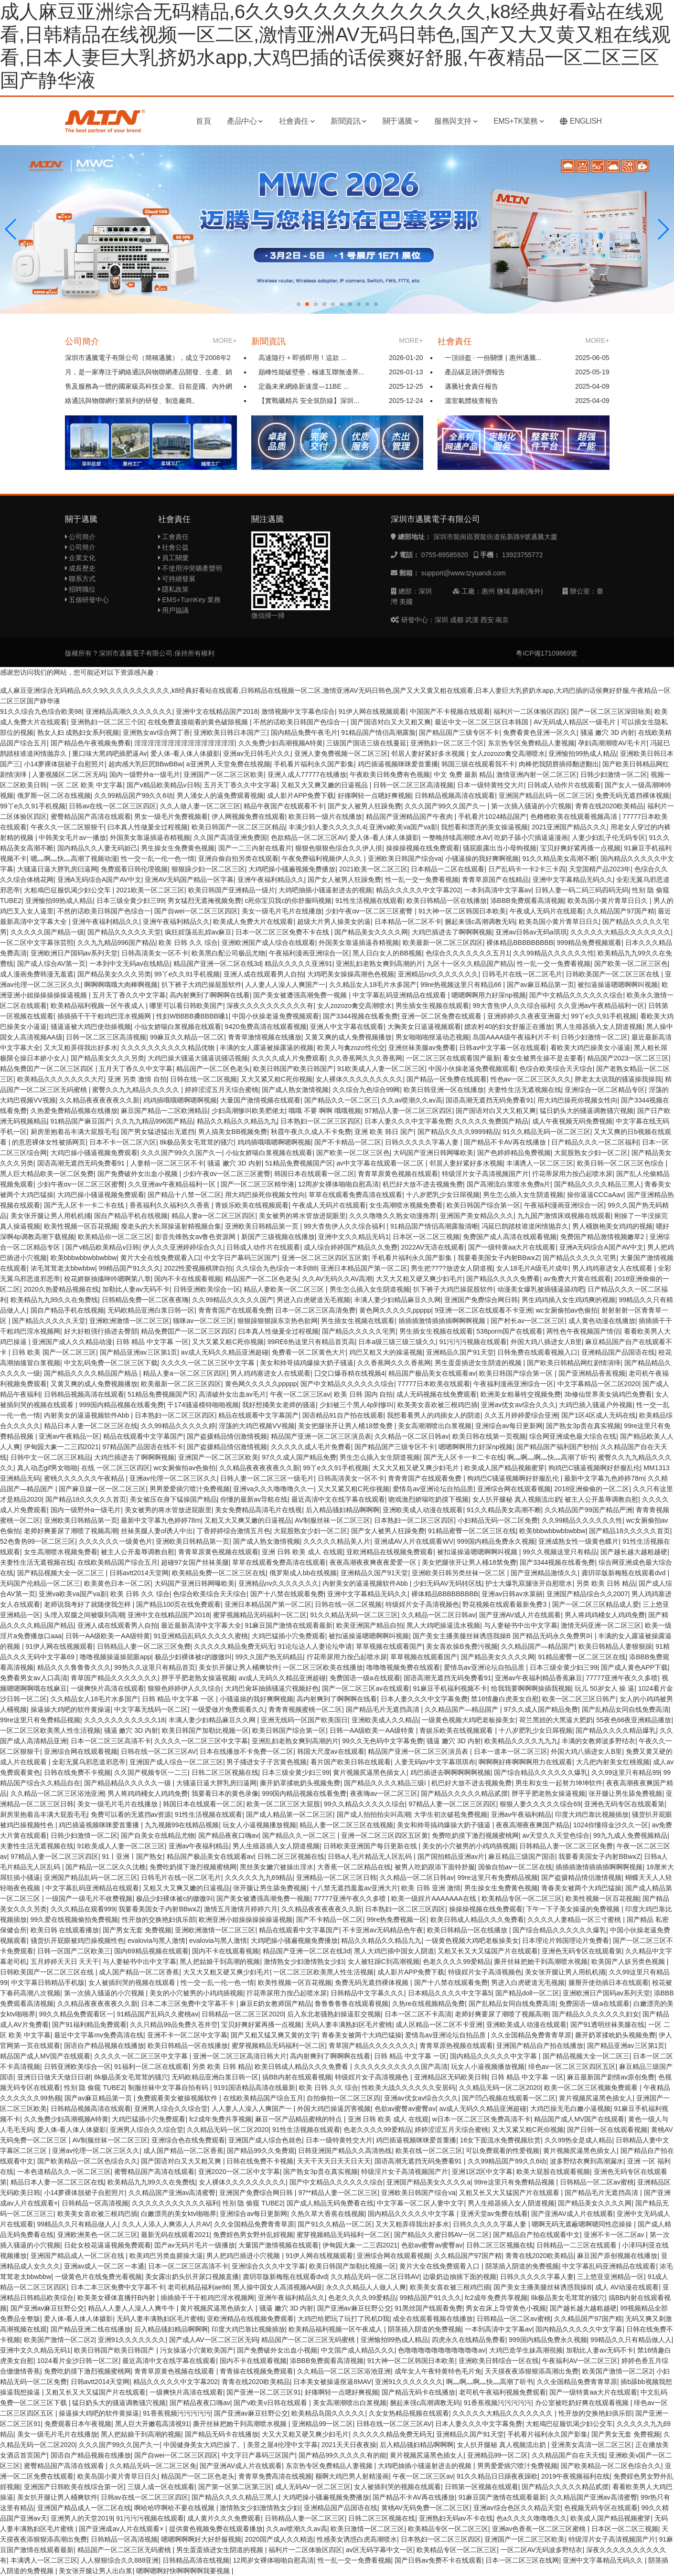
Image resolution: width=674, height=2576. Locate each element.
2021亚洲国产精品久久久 (569, 827)
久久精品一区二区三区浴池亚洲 (57, 1793)
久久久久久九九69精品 (259, 1877)
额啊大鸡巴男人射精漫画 (352, 2476)
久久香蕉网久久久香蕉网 (365, 1058)
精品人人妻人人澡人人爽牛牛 (132, 2308)
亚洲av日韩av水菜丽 (512, 1594)
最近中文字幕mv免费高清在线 (98, 2035)
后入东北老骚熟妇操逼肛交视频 (334, 2014)
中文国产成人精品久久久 (358, 2350)
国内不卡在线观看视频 (187, 1279)
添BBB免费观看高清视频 (527, 900)
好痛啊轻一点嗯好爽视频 (374, 795)
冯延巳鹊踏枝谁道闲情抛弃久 (524, 1226)
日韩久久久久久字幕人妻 (422, 1142)
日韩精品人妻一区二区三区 (305, 2518)
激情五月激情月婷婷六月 (241, 1909)
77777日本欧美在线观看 (434, 1384)
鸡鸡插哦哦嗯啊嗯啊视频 (180, 1100)
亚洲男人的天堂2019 (81, 2518)
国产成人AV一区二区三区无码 (213, 2339)
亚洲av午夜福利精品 (521, 1814)
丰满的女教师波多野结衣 (598, 1741)
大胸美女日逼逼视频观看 (424, 1026)
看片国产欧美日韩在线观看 (350, 1762)
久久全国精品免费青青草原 (531, 2035)
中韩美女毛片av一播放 (72, 837)
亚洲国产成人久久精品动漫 (72, 1342)
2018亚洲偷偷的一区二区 (591, 1489)
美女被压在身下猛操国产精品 (173, 1499)
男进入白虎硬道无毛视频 (313, 1300)
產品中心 (245, 121)
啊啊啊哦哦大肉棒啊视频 (121, 984)
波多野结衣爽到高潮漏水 (586, 2161)
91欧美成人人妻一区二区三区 (381, 1068)
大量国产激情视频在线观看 (260, 1100)
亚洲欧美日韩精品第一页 (262, 1226)
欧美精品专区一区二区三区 (521, 1898)
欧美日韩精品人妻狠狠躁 (615, 1646)
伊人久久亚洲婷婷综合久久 (183, 1247)
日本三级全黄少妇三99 (130, 900)
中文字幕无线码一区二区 (151, 1709)
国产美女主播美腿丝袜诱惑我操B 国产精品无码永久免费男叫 (504, 1636)
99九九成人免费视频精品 (630, 1835)
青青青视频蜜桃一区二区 (305, 1709)
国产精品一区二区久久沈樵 (105, 1867)
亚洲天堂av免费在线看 (494, 2213)
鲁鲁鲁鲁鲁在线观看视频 (351, 2003)
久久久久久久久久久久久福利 (175, 2203)
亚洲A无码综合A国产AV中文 (99, 879)
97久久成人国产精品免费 (299, 1457)
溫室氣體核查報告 (471, 400)
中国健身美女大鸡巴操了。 (203, 2445)
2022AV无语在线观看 (433, 1247)
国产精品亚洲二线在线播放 (91, 2329)
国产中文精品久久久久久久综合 (576, 995)
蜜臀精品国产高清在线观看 (91, 816)
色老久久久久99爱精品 (457, 1961)
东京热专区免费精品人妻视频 (531, 743)
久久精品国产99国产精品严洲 (588, 1510)
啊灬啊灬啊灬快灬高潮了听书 (550, 1457)
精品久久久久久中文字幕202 (418, 890)
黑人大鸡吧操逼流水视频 (443, 1625)
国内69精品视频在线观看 (151, 1951)
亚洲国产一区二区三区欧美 (223, 774)
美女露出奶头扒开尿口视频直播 (192, 2276)
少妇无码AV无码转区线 (447, 1583)
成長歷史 (80, 568)
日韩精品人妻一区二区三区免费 (144, 1646)
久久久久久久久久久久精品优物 (168, 1047)
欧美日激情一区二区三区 (367, 2529)
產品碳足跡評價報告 (475, 372)
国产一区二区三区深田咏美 (611, 711)
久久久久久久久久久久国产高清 (401, 2066)
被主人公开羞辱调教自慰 (601, 1499)
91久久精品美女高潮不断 (559, 858)
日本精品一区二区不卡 (407, 921)
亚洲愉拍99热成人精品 (582, 753)
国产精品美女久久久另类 (114, 974)
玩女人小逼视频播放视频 (259, 1825)
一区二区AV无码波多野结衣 (542, 2550)
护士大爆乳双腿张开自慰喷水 (528, 1583)
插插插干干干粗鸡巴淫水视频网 (105, 1016)
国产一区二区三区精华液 (257, 1184)
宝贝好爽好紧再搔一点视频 (580, 848)
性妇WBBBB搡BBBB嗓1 (192, 1016)
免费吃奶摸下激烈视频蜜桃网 (475, 1835)
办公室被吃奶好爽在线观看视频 (583, 2402)
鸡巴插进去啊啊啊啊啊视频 (450, 1772)
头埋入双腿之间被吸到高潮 (84, 1615)
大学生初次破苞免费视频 (450, 1814)
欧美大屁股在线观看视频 (553, 2171)
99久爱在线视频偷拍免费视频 (74, 1919)
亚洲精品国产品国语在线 (618, 1352)
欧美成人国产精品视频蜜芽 (504, 1468)
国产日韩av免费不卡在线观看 (438, 2560)
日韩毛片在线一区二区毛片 (522, 974)
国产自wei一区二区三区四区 (196, 911)
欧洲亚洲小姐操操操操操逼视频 (245, 1919)
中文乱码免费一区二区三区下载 (111, 1363)
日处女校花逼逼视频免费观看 (107, 2245)
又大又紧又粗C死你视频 (276, 1079)
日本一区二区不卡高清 (418, 2014)
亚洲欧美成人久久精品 (385, 1720)
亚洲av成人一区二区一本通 (104, 2266)
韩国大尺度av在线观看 (330, 1751)
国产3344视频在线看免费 (360, 1016)
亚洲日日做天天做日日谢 (54, 2077)
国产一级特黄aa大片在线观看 (512, 1247)
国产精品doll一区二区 (527, 1993)
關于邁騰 (400, 121)
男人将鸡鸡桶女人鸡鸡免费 (605, 1615)
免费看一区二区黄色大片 (308, 1352)
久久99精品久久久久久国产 (232, 1300)
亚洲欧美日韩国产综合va (405, 858)
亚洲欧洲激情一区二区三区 (129, 1321)
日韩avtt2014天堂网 (139, 1573)
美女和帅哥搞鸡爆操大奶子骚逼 (306, 1363)
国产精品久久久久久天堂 (124, 932)
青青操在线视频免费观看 (256, 2371)
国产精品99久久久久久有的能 (342, 2455)
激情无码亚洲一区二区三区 (601, 1625)
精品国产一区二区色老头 (213, 1068)
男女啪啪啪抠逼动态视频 (432, 1037)
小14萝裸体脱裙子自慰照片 (64, 764)
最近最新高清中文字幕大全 (201, 1625)
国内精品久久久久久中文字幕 (494, 2056)
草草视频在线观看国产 (389, 1646)
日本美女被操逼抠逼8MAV (332, 2381)
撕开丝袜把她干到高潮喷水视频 (541, 1961)
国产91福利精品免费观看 (89, 2024)
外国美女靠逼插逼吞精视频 (150, 837)
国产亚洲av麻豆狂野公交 (48, 2308)
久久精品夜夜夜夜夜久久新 (99, 1100)
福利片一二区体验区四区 (530, 711)
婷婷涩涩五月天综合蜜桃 (221, 1089)
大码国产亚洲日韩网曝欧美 (433, 1152)
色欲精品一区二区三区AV (308, 837)
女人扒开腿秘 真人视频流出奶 (516, 1499)
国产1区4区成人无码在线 (598, 1415)
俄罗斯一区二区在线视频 (54, 795)
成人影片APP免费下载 (300, 795)
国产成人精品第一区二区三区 (289, 1814)
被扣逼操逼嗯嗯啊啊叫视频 (618, 984)
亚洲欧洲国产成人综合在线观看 (268, 942)
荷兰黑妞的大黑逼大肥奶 (556, 1720)
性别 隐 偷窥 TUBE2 (94, 2087)
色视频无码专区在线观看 (601, 2508)
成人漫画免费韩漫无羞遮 (37, 974)
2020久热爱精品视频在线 (61, 1289)
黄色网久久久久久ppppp (395, 1310)
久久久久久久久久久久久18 (124, 1720)
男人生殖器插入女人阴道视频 (599, 1026)
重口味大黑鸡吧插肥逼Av (109, 753)
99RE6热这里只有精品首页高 (311, 1342)
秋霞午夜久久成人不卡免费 (311, 1131)
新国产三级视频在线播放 (278, 1236)
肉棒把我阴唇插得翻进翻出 (559, 764)
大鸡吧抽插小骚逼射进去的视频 (325, 890)
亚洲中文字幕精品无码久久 (573, 879)
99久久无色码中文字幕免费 (382, 1741)
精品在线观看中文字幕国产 (258, 1415)
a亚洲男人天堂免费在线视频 (228, 764)
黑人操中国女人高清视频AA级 (277, 2287)
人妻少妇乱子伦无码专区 (608, 837)
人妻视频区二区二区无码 (69, 774)
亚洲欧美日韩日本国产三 (230, 732)
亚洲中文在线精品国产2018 (216, 711)
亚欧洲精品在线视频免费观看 (389, 1552)
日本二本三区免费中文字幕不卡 (188, 2003)
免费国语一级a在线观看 (365, 1678)
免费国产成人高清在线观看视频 (509, 1236)
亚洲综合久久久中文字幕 (268, 2266)
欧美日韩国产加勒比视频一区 (205, 1730)
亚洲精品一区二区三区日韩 (336, 1877)
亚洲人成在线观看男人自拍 (264, 974)
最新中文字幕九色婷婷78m (604, 1478)
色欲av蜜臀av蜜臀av (405, 2108)
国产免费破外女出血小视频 (138, 1173)
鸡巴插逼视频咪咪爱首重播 (398, 764)
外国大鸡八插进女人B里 (546, 1342)
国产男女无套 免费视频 (137, 1930)
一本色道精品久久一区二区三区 (64, 2171)
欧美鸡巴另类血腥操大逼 (166, 2255)
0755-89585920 (444, 555)
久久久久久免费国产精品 (491, 1121)
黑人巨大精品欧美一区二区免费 (47, 1173)
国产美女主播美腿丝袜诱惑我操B (542, 2287)
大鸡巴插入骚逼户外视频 (595, 1405)
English (580, 121)
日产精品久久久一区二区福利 (594, 1142)
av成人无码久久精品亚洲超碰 (224, 1352)
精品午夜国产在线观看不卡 (284, 806)
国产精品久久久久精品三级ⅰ (386, 1783)
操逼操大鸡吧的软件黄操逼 (71, 1709)
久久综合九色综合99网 (366, 1089)
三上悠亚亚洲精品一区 (610, 2276)
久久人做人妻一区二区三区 (200, 806)
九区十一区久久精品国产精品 (470, 963)
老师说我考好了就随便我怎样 (88, 1604)
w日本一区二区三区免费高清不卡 (481, 2119)
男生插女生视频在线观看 (432, 1005)
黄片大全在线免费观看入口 (160, 1257)
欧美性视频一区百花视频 (81, 1226)
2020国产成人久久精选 (279, 2539)
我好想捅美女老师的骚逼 (279, 1405)
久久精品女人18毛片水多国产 (373, 984)
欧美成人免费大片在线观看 (253, 921)
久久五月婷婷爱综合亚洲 (521, 1415)
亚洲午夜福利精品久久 (270, 879)
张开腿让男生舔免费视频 (625, 1793)
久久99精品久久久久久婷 (178, 1426)
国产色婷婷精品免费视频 (514, 1152)
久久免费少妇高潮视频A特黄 (280, 743)
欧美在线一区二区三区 (429, 2150)
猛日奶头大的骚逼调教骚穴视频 (586, 1110)
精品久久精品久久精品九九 (237, 1121)
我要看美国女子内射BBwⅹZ (498, 1257)
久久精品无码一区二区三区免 (152, 2466)
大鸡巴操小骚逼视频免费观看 (94, 1152)
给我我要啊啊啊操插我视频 (531, 1688)
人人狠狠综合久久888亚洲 (120, 2560)
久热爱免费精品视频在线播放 (74, 1110)
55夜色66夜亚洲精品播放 (633, 1720)
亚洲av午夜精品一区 (69, 1436)
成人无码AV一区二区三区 (313, 2487)
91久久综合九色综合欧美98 (41, 711)
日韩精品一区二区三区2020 (242, 2014)
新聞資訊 (348, 121)
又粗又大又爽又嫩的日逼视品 (325, 785)
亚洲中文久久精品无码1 (353, 1236)
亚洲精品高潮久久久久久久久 (129, 711)
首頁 (203, 121)
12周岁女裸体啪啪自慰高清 (338, 1184)
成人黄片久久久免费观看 (224, 2518)
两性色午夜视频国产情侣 (583, 1331)
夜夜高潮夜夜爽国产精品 (532, 1825)
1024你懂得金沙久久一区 (610, 1825)
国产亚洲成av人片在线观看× (122, 2529)
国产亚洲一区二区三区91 (263, 2392)
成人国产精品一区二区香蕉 (139, 1972)
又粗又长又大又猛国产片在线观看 (488, 1951)
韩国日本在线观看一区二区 (314, 1173)
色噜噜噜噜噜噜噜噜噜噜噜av (441, 2350)
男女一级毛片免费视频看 (171, 816)
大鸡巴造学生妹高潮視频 (526, 2350)
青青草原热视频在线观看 (456, 2045)
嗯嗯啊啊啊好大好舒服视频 (201, 2539)
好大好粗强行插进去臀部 (101, 1331)
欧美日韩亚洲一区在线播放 (444, 1089)
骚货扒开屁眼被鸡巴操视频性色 (77, 1940)
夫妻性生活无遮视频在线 (524, 1089)
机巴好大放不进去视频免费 (423, 1184)
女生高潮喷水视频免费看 (406, 1205)
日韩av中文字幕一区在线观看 (502, 1047)
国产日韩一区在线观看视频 (607, 2129)
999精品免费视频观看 (589, 942)
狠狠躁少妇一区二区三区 (208, 869)
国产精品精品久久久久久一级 (128, 1783)
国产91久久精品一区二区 (335, 2224)
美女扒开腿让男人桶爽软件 (239, 1667)
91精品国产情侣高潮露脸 (378, 732)
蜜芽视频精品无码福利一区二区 (260, 1615)
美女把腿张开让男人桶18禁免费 (346, 1426)
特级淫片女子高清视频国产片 (485, 1173)
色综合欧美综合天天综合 (556, 1068)
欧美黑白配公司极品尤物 (228, 953)
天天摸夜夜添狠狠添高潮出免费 (531, 2371)
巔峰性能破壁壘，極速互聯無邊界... (311, 372)
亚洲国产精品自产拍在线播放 (539, 2045)
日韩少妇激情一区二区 (613, 774)
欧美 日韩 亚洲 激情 (430, 1888)
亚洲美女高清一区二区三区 (591, 2445)
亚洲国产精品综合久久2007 (587, 1594)
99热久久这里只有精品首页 (154, 1667)
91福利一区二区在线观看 (151, 2066)
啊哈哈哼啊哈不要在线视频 (175, 2508)
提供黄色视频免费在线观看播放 (216, 2529)
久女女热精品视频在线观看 (409, 2413)
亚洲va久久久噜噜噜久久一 (273, 1489)
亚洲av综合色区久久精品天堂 (517, 2508)
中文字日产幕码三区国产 (241, 1257)
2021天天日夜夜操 (348, 2445)
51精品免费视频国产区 (299, 1163)
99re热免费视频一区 (396, 1919)
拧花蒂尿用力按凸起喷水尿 (572, 1173)
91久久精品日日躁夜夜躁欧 (497, 2476)
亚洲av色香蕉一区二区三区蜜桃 (540, 2529)
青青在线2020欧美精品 (609, 806)
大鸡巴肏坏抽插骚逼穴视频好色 (272, 1688)
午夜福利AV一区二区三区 (580, 2360)
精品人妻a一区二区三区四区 (213, 1215)
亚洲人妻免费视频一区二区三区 (341, 753)
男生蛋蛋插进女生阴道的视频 (479, 1363)
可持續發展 (177, 579)
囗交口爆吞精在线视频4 (349, 1373)
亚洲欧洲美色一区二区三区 (97, 2234)
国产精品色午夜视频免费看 (91, 743)
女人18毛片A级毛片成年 (532, 1268)
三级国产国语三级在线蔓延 (366, 743)
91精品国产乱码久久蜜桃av (157, 2014)
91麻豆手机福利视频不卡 (450, 1688)
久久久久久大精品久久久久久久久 (620, 932)
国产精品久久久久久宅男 (579, 1257)
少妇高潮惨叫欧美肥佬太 (248, 1110)
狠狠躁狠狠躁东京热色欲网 (277, 1321)
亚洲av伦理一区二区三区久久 (173, 1478)
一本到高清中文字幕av (498, 890)
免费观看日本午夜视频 (77, 2424)
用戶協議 (173, 610)
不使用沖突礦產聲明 (190, 568)
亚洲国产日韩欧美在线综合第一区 (74, 2487)
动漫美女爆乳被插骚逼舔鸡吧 (540, 1289)
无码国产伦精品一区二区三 (40, 1583)
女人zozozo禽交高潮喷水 (508, 753)
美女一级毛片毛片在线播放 (282, 911)
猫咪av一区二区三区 (203, 1321)
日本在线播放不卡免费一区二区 (246, 1751)
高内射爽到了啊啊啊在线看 (210, 995)
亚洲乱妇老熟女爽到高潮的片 (379, 963)
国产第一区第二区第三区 (235, 2487)
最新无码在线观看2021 (175, 2234)
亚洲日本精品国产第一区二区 (364, 1268)
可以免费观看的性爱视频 (502, 2150)
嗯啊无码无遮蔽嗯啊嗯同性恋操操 (583, 2224)
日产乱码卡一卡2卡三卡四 (527, 869)
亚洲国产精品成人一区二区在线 (78, 2255)
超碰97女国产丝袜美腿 (195, 1562)
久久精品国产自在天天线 (568, 2455)
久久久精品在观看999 (83, 1909)
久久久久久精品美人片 (336, 1541)
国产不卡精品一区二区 (347, 1142)
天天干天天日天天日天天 (334, 2161)
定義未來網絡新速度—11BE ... (303, 386)
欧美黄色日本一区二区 (117, 1583)
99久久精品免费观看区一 (76, 2014)
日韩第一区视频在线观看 (481, 2487)
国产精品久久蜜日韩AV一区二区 (442, 2234)
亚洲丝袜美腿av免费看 (422, 1047)
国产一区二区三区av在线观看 (365, 1688)
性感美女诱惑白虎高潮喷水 (357, 2539)
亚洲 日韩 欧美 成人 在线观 (302, 1552)
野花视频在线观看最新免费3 (505, 1604)
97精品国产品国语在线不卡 (142, 1447)
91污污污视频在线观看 (473, 1342)
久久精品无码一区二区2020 (500, 2087)
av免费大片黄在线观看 (577, 1279)
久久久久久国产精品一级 (47, 932)
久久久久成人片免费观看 (288, 1058)
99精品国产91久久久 (129, 1268)
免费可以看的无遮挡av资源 (131, 1814)
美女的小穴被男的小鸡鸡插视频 (469, 1846)
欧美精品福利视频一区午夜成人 (98, 1005)
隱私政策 (173, 589)
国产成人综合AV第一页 (51, 963)
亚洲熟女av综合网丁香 (156, 732)
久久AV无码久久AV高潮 (337, 1279)
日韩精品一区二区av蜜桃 (597, 2182)
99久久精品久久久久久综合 (364, 1804)
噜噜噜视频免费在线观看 (403, 1667)
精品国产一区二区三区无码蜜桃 (309, 2339)
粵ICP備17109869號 (546, 653)
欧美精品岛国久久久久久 (328, 2413)
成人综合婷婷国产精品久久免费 (350, 1247)
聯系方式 (80, 579)
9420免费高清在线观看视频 (266, 1026)
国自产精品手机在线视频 (131, 1215)
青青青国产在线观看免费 (235, 1310)
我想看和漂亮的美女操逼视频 (484, 827)
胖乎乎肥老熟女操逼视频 (198, 1678)
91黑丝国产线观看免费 (428, 2308)
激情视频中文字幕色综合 (298, 711)
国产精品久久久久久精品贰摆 (464, 1793)
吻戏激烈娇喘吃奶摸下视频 (428, 1499)
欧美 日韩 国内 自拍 (363, 1394)
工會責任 (173, 537)
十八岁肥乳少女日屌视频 (443, 1194)
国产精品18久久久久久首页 (86, 1499)
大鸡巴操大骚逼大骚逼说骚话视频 (198, 1058)
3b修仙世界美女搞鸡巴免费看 (608, 1394)
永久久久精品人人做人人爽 (366, 2287)
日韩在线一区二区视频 (203, 1079)
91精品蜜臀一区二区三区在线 (472, 1531)
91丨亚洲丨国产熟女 (132, 1856)
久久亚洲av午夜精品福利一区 (601, 1005)
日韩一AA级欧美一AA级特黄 (107, 1636)
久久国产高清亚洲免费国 (230, 837)
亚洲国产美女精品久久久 (477, 1215)
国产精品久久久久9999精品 (458, 1131)
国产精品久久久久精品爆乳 (616, 1730)
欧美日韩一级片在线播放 (325, 816)
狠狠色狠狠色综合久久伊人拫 (338, 848)
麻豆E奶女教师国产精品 (275, 2003)
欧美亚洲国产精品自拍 (369, 1625)
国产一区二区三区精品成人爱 (595, 1604)
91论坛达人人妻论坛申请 (315, 1646)
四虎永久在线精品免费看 (468, 2339)
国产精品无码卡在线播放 (418, 2392)
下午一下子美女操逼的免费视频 (573, 1909)
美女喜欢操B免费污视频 (461, 1646)
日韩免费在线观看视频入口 (537, 1352)
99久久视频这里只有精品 (560, 1552)
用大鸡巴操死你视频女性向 (577, 1100)
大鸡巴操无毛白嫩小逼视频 (570, 2108)
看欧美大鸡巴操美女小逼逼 (590, 1047)
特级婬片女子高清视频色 (422, 1604)
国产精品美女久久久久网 (371, 932)
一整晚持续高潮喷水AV (456, 837)
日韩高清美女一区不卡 (154, 953)
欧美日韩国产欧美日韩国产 (293, 1068)
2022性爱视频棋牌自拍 (198, 1268)
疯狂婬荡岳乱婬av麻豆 (198, 932)
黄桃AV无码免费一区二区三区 (425, 2508)
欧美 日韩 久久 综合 (188, 942)
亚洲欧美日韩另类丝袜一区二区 (459, 1573)
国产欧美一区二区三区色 (631, 963)
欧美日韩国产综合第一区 (483, 1205)
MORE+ (224, 340)
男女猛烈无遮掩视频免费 (204, 900)
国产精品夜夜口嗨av (228, 1835)
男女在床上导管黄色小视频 (506, 2308)
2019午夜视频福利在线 (575, 2476)
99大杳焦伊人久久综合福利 (513, 1005)
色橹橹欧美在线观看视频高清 (574, 816)
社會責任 (297, 121)
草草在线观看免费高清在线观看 (355, 1194)
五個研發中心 (87, 600)
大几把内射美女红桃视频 (613, 1762)
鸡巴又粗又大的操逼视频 (386, 1352)
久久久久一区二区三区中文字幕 (209, 1363)
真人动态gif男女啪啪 (47, 1468)
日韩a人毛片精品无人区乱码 (371, 1856)
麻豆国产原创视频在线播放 (617, 2255)
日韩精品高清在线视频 (195, 2560)
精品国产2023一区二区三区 (628, 1058)
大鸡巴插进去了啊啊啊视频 (452, 932)
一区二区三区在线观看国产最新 (453, 1058)
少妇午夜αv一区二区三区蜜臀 (370, 911)
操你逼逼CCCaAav (595, 1194)
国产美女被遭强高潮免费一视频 (301, 995)
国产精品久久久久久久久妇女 (595, 2014)
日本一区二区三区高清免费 (315, 1310)
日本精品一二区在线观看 (447, 869)
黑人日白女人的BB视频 (387, 953)
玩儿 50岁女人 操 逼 (604, 1688)
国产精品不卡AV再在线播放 (506, 1142)
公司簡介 (80, 537)
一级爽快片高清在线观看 (107, 1688)
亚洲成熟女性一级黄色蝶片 (578, 1541)
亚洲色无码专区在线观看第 (624, 1804)
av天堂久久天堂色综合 (555, 1835)
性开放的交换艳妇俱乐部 (158, 1919)
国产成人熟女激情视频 (295, 1089)
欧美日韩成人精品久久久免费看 (477, 1919)
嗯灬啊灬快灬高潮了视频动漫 (74, 858)
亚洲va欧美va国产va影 (403, 827)
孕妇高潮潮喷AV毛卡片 (612, 743)
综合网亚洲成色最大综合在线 (572, 1436)
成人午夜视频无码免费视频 (572, 1121)
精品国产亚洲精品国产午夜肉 (410, 816)
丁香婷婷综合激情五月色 (233, 1531)
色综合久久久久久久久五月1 (468, 953)
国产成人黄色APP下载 (634, 1667)
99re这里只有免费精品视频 (40, 1720)
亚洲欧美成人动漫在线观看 (423, 1510)
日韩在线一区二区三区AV (158, 1751)
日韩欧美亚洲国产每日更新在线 (371, 1846)
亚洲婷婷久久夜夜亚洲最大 (527, 1016)
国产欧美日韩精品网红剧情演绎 (574, 1363)
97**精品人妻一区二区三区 (337, 2192)
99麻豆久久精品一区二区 (187, 1037)
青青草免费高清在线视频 (275, 2476)
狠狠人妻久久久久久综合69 (540, 1804)
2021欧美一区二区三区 (373, 869)
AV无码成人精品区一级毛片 (576, 722)
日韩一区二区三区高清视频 (413, 785)
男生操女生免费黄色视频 (177, 848)
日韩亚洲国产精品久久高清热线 (345, 2150)
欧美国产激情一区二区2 (59, 2339)
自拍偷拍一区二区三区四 (343, 2098)
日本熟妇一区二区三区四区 (320, 1121)
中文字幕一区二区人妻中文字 (420, 2203)
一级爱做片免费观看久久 (228, 1709)
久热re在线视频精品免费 (428, 2003)
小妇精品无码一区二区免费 (498, 1520)
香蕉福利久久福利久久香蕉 (170, 1205)
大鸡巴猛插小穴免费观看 (288, 1636)
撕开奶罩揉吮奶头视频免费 (300, 1783)
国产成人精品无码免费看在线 (330, 2203)
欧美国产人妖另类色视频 (629, 1961)
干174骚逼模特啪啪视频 (202, 1405)
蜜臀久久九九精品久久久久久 (136, 1089)
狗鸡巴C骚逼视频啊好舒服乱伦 (594, 1468)
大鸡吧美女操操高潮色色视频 (350, 974)
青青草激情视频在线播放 (264, 1037)
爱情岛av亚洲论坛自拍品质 (433, 1489)
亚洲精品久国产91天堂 (460, 1352)
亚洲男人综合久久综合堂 (171, 2108)
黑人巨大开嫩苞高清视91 (152, 2424)
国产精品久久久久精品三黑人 (597, 1184)
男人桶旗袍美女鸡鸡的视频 (612, 1226)
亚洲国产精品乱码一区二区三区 (545, 795)
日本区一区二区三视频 (426, 1236)
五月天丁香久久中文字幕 (240, 785)
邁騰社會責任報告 (471, 386)
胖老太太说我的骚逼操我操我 (618, 1079)
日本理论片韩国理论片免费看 (565, 1940)
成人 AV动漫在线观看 (627, 2287)
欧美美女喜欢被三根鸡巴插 (437, 1405)
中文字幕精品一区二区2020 (598, 1384)
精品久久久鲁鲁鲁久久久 (74, 1667)
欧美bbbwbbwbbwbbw (84, 1257)
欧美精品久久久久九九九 (521, 1741)
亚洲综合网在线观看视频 (514, 1489)
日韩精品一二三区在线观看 (577, 2245)
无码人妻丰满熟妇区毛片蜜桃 (348, 2024)
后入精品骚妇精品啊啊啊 (342, 1510)
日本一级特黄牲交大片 (490, 785)
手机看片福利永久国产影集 (314, 764)
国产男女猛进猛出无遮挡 (157, 1131)
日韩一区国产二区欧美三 (74, 1951)
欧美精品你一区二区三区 (114, 1236)
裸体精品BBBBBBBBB (519, 942)
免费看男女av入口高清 (33, 1678)
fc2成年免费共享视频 (220, 2119)
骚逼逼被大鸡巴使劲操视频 (91, 1026)
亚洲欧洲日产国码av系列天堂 (74, 953)
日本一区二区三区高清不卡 (111, 1741)
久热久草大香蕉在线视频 (327, 2213)
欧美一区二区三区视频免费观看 (592, 2087)
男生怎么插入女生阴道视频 (523, 1194)
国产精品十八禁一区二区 (184, 1194)
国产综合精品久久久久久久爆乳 (541, 1772)
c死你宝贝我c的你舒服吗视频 (288, 900)
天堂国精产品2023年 (600, 869)
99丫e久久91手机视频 (32, 806)
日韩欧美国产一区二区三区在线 (613, 974)
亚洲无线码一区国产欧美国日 (304, 1720)
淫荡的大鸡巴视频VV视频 (257, 1426)
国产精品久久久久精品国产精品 (91, 1373)
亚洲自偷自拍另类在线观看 (238, 858)
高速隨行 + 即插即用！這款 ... (302, 357)
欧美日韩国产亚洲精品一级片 (231, 890)
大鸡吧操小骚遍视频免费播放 (291, 869)
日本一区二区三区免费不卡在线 (283, 932)
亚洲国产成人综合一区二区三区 (176, 1762)
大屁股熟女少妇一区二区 (591, 1152)
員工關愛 (173, 558)
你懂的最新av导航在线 (254, 1499)
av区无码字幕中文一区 (379, 2550)
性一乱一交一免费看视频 (422, 879)
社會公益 (173, 547)
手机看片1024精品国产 (492, 816)
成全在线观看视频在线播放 (433, 2318)
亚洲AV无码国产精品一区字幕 (189, 879)
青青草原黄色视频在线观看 (398, 1173)
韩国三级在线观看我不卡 (478, 764)
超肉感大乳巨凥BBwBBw (145, 764)
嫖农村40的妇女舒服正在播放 (508, 1026)
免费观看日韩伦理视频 (134, 869)
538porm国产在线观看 (509, 1331)
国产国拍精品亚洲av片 (451, 1856)
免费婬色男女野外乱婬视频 (253, 2234)
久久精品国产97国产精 (620, 911)
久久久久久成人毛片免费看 (311, 1447)
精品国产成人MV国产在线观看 (45, 2056)
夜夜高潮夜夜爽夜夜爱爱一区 (374, 1562)
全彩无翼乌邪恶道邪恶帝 (89, 1762)
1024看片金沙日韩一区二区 (78, 2360)
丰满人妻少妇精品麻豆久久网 (397, 1300)
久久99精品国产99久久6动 (133, 795)
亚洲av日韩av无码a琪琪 (531, 932)
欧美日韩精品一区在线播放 (447, 900)
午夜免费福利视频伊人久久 (323, 858)
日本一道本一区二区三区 (510, 1751)
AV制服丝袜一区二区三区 (332, 1520)
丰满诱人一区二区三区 (539, 1163)
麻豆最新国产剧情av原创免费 (610, 2077)
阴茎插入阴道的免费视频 (522, 2266)
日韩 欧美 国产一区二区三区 (54, 1352)
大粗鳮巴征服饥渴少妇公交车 (68, 890)
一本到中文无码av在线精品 (129, 963)
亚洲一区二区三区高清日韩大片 (240, 2056)
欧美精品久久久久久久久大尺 (60, 1079)
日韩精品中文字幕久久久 (367, 1993)
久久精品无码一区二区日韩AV (375, 2276)
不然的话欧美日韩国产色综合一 (300, 722)
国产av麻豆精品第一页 (540, 984)
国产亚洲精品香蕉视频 (591, 1373)
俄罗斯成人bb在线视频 (303, 1573)
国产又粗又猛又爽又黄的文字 (274, 2035)
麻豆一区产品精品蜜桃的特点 (299, 2119)
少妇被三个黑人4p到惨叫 (357, 1405)
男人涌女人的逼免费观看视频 (220, 795)
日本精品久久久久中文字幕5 (450, 1993)
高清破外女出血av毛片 (232, 1394)
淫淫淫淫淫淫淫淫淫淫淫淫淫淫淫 (184, 743)
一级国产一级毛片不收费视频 (88, 1898)
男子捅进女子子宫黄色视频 (266, 1762)
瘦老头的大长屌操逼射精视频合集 (171, 1226)
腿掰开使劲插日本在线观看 (608, 1982)
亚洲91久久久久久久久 (132, 2339)
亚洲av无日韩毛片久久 (256, 753)
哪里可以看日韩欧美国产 (186, 1005)
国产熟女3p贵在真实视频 (583, 1426)
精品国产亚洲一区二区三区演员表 (321, 1436)
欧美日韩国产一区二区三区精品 (238, 827)
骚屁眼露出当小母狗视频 (499, 848)
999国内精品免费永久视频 (496, 1541)
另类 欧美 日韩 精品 (605, 1583)
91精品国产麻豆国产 (81, 1121)
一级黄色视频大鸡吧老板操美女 (468, 1720)
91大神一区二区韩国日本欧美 (462, 911)
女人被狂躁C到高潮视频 (383, 1961)
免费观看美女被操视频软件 (178, 2098)
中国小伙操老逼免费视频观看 (275, 1016)
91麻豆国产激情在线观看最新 (289, 1625)
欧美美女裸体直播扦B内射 (117, 2297)
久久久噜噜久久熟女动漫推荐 (392, 1215)
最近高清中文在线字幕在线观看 (338, 1499)
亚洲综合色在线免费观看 (188, 2140)
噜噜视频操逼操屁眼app (115, 1657)
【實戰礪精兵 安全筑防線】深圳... (309, 400)
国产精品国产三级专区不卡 (459, 732)
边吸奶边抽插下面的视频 (459, 2276)
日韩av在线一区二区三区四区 (112, 806)
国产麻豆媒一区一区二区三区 (102, 1489)
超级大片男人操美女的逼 (334, 921)
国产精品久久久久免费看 (503, 1279)
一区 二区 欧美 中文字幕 (87, 785)
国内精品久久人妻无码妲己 (97, 848)
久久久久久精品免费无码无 (234, 1646)
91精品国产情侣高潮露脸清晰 (434, 1226)
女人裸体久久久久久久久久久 (359, 1079)
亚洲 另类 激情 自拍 (137, 1079)
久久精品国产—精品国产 (538, 1646)
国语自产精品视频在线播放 (104, 2045)
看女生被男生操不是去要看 (543, 1058)
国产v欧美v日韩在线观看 (271, 2402)
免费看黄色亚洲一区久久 (540, 732)
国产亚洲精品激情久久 (544, 1573)
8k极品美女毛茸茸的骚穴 (197, 1142)
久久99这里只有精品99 (625, 1772)
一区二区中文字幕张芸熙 (37, 942)
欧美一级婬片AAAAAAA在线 (434, 1898)
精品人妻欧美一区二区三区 (285, 1289)
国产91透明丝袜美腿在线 (607, 2024)
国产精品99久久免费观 (261, 2150)
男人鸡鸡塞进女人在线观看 (613, 1268)
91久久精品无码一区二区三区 (546, 1131)
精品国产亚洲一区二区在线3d (217, 963)
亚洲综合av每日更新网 (509, 1426)
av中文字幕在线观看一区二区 (381, 1163)
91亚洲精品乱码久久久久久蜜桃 (201, 1636)
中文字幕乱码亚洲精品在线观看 (400, 995)
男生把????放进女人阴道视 (451, 1268)
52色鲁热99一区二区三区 (37, 1541)
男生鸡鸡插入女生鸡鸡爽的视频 (568, 1300)
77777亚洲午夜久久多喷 (622, 1678)
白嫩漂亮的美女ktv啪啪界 (178, 2213)
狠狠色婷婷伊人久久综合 (184, 1688)
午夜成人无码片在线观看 (546, 911)
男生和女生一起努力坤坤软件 (558, 1783)
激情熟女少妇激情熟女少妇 (304, 1961)
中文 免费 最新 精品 (463, 774)
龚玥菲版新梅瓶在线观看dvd (624, 1573)
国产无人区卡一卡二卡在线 (85, 1205)
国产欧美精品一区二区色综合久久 (87, 2161)
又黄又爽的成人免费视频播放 (348, 1037)
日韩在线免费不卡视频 (77, 1772)
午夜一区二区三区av (300, 1394)
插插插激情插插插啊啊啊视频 (442, 1321)
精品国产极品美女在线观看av (432, 1373)
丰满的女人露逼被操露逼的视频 (266, 1047)
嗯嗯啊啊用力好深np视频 (488, 995)
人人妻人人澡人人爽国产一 (285, 984)
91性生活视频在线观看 (369, 900)
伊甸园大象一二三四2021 (61, 1447)
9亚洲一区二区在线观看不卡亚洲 (483, 1310)
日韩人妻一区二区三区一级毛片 (267, 1478)
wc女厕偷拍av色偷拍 (566, 1310)
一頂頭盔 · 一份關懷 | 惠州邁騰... (493, 357)
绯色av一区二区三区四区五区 (572, 2066)
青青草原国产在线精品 (495, 879)
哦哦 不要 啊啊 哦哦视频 (325, 1110)
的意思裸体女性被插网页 (49, 1142)
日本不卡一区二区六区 (122, 1142)
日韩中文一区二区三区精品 (51, 1457)
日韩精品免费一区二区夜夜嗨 (145, 1300)
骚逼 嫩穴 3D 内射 (607, 732)
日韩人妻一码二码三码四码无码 (582, 890)
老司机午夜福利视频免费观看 (502, 2392)
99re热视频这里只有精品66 (461, 984)
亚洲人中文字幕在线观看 (347, 1026)
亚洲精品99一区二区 (322, 2424)
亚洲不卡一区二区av (615, 2234)
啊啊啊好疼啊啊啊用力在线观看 (525, 1762)
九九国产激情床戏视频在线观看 (564, 1215)
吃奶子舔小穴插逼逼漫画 (531, 837)
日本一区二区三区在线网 (522, 2560)
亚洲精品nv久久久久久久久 (438, 974)
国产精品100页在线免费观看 (178, 1604)
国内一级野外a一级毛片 (144, 774)
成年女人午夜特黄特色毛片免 (438, 2371)
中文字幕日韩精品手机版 (48, 1982)
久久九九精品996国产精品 (116, 942)
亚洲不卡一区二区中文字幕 (187, 2035)
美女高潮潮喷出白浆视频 (434, 1426)
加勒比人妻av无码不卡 (136, 1289)
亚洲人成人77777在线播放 (306, 774)
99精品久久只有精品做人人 (77, 2224)
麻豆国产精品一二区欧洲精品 (164, 1110)
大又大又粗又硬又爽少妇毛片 (419, 1279)
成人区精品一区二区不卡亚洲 (439, 2024)
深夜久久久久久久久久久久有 (269, 1005)
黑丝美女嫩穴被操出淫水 (276, 1867)
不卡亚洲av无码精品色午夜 (382, 1930)
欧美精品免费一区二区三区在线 (219, 1573)
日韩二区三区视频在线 (225, 1772)
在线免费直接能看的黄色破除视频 (199, 722)
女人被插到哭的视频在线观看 (132, 1982)
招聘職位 (80, 589)
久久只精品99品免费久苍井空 (174, 2024)
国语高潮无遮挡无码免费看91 (490, 1100)
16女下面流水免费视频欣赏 (500, 2140)
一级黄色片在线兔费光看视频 (98, 2276)
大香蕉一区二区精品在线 (354, 1867)
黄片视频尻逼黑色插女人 (370, 1772)
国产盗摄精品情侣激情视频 (227, 1436)
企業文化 (80, 558)
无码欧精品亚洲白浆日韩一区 (150, 1310)
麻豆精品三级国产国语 (521, 1856)
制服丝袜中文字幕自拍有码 (169, 2087)
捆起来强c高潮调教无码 (480, 921)
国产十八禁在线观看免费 (287, 1594)
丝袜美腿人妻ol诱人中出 (157, 1531)
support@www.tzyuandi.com (463, 573)
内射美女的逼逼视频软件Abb (87, 1415)
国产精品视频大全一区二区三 (61, 1573)
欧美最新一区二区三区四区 (443, 942)
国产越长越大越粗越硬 (633, 1552)
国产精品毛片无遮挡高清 (383, 1709)
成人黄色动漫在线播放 (601, 1321)
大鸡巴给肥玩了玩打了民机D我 (343, 2318)
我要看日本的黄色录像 (225, 1793)
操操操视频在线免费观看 (423, 848)
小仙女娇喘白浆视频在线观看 (177, 1026)
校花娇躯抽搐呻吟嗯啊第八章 (107, 1279)
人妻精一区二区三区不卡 (167, 1163)
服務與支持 (455, 121)
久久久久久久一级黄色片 (115, 1541)
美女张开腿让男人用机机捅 (51, 1215)
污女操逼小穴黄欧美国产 (197, 2350)
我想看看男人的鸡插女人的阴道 (434, 1415)
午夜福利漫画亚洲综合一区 (309, 953)
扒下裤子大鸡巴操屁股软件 (201, 984)
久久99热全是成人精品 (578, 2140)
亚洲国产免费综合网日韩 (481, 1300)
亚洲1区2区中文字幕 (482, 2171)
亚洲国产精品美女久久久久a (428, 2182)
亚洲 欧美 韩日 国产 (384, 1131)
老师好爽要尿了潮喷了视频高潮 (71, 1531)
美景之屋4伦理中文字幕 (282, 2445)
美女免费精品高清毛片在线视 (258, 1510)
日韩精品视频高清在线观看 (455, 795)
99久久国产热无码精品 (269, 1657)
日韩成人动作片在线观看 (564, 785)
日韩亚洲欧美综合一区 (206, 1289)
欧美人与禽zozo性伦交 (351, 1047)
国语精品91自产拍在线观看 (343, 1415)
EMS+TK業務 (518, 121)
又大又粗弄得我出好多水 (81, 1047)
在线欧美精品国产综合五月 (117, 1562)
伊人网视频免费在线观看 (248, 816)
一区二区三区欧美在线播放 (323, 1667)
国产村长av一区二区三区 (528, 1321)
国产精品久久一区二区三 (341, 1100)
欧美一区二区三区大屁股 (283, 1804)
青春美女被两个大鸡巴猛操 (581, 1888)
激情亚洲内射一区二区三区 (536, 774)
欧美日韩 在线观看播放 (65, 1930)
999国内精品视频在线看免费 (121, 1405)
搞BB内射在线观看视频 (297, 2077)
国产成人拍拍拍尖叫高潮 (373, 1814)
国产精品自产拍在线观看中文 (536, 2234)
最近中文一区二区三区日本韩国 (482, 722)
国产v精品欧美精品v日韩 (163, 785)
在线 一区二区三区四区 (115, 1468)
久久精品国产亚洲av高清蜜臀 (172, 2192)
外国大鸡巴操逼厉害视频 (334, 2108)
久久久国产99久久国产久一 (446, 806)
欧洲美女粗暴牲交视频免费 (521, 1394)
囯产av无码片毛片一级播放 (194, 2245)
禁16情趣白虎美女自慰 (505, 1699)
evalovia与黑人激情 (156, 1940)
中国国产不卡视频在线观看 (450, 711)
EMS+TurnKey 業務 (189, 600)
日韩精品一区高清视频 (95, 2203)
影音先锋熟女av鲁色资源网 (196, 1236)
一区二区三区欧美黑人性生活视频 (50, 1730)
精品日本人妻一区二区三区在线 (91, 1426)
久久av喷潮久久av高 (411, 1100)
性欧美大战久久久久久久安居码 (408, 2087)
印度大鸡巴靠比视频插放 (592, 1814)
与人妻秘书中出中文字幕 (520, 1625)
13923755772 (522, 555)
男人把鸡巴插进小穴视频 (244, 2255)
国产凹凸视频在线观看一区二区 (509, 2098)
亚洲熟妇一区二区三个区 (107, 722)
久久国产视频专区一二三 (151, 1772)
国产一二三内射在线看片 (255, 848)
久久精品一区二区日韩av (411, 1436)
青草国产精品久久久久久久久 (114, 1678)
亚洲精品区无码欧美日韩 (451, 2077)
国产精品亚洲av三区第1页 (139, 1352)
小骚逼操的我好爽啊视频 (482, 858)
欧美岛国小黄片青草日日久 (608, 900)
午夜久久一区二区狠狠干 (67, 827)
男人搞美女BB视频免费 (232, 1131)
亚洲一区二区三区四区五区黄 (324, 1257)
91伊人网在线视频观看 (372, 711)
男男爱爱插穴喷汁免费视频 (190, 1489)
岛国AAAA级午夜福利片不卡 (514, 1037)
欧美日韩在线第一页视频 (489, 1436)
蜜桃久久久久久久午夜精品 (85, 1478)
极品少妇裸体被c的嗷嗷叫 (193, 1657)
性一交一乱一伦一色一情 (157, 858)
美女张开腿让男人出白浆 (95, 2571)
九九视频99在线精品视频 (182, 1825)
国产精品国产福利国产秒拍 (556, 1447)
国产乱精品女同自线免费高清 (625, 1709)
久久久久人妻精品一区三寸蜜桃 (575, 1919)
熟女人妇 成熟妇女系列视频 (78, 732)
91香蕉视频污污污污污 (498, 2402)
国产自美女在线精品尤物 (157, 1835)
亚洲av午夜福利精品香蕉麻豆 (538, 1678)
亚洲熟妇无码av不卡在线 (456, 2518)
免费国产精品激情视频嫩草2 (603, 1236)
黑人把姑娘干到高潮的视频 (220, 1961)
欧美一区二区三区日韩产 (579, 1699)
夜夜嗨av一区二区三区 (383, 1793)
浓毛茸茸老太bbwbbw (63, 1268)
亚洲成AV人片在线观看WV (413, 1541)
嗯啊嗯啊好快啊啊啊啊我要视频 (184, 2571)
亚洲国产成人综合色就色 (265, 2140)
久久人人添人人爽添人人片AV (166, 2224)
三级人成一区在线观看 (161, 2487)
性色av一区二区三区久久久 (531, 1079)
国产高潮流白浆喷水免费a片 (509, 1184)
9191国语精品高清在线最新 (254, 2087)
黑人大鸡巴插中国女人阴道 (394, 1951)
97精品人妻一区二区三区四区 (408, 1110)
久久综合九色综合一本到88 (276, 1268)
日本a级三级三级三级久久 (397, 1342)
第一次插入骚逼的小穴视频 (531, 806)
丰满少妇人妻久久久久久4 (327, 827)
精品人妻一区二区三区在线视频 (346, 1825)
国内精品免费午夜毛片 (304, 732)
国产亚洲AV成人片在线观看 (520, 1615)
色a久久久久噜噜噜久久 (531, 2518)
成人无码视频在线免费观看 (436, 1394)
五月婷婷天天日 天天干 (65, 1961)
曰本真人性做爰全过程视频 (147, 827)
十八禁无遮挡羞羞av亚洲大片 (354, 1888)
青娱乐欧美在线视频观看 (252, 1205)
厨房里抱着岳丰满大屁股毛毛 (74, 1131)
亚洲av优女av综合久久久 (518, 1405)
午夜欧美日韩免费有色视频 (390, 774)
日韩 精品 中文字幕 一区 (152, 1342)
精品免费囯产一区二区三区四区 (48, 1068)
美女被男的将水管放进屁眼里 (302, 1215)
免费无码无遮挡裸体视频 (632, 795)
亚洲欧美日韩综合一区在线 (499, 2360)
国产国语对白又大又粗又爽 (391, 722)
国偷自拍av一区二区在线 (515, 1867)
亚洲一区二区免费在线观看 (442, 1016)
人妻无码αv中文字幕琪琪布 (435, 1762)
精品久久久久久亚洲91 (298, 963)
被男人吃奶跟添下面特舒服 (435, 1867)
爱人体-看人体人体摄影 (185, 753)
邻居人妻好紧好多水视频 (429, 753)
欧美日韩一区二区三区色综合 (621, 1163)
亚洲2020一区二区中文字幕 (239, 2171)
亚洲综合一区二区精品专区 (605, 1089)
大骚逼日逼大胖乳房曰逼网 (57, 869)
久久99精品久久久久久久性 (553, 953)
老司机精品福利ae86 (198, 2287)
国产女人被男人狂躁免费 (364, 806)
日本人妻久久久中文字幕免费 (407, 1121)
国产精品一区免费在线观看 (447, 1079)
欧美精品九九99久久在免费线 (54, 1300)
